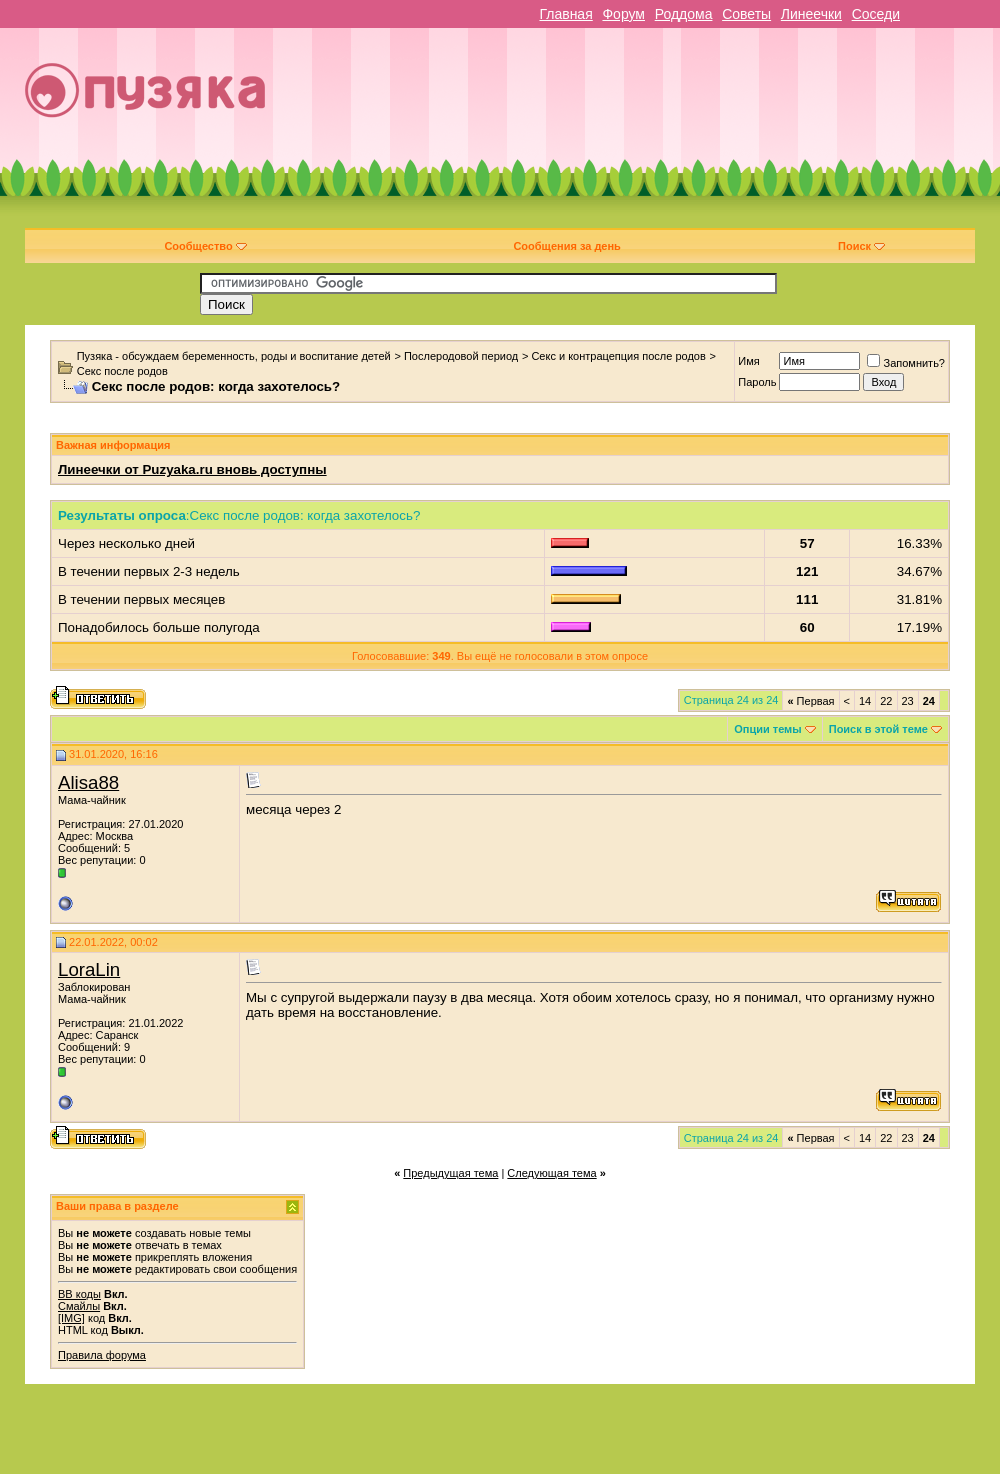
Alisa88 (88, 782)
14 (865, 701)
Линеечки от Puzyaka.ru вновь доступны (192, 469)
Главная (565, 14)
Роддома (684, 14)
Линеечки (811, 14)
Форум (623, 14)
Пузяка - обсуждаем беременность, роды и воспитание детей (234, 356)
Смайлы (79, 1306)
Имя (748, 361)
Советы (746, 14)
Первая (810, 701)
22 (886, 701)
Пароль (757, 382)
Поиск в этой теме (878, 729)
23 (908, 701)
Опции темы (767, 729)
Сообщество (205, 246)
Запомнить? (906, 363)
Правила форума (102, 1355)
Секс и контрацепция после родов (618, 356)
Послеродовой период (461, 356)
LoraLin (89, 969)
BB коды (79, 1294)
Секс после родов (122, 371)
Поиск (861, 246)
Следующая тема (551, 1173)
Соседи (876, 14)
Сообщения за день (566, 246)
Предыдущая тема (450, 1173)
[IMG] (71, 1318)
